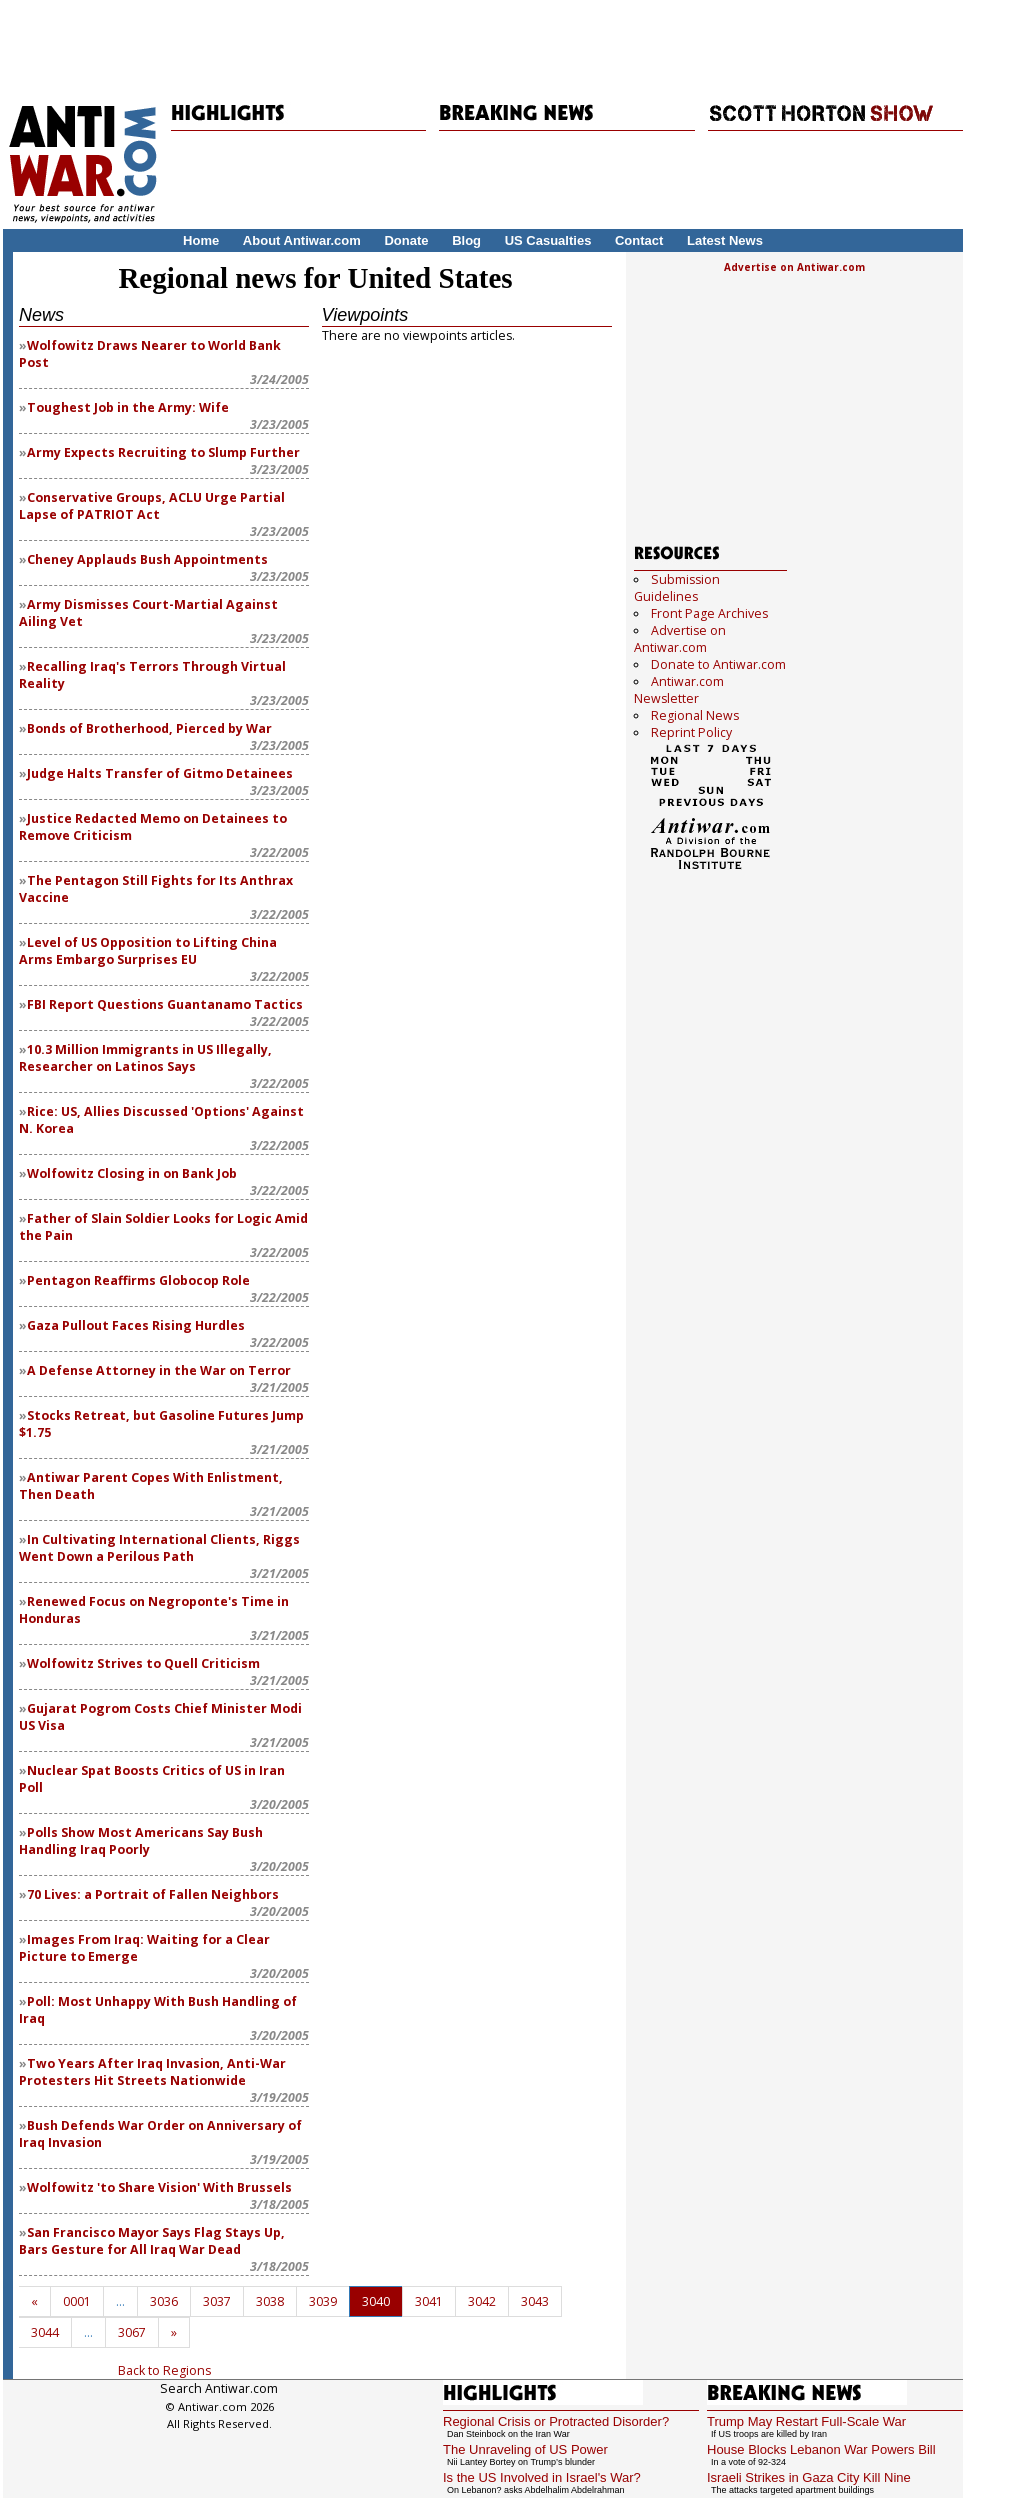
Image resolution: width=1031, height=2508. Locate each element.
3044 (45, 2332)
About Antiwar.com (302, 240)
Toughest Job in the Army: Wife (128, 407)
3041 (429, 2301)
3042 (482, 2301)
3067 (132, 2332)
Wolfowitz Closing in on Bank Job (132, 1173)
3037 (217, 2301)
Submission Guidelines (677, 588)
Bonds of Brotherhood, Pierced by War (149, 728)
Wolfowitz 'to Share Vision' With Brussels (159, 2187)
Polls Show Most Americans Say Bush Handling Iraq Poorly (141, 1841)
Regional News (695, 715)
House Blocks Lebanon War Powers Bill (821, 2449)
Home (201, 240)
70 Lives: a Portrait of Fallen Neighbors (153, 1894)
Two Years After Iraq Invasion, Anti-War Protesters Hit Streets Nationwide (152, 2072)
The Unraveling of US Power (525, 2449)
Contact (639, 240)
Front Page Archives (709, 613)
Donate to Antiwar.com (718, 664)
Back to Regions (164, 2370)
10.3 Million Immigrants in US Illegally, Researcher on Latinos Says (145, 1058)
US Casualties (548, 240)
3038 (270, 2301)
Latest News (725, 240)
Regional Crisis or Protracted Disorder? (556, 2421)
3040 (376, 2301)
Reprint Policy (691, 732)
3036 (164, 2301)
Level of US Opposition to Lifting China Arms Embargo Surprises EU (148, 951)
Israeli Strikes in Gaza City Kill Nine (809, 2477)
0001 (77, 2301)
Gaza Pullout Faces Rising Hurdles (136, 1325)
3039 (323, 2301)
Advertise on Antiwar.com (794, 267)
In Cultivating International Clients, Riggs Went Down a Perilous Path (159, 1548)
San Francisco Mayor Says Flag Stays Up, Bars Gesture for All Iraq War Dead (152, 2241)
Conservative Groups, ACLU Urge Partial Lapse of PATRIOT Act (152, 506)
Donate (406, 240)
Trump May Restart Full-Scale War (806, 2421)
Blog (466, 240)
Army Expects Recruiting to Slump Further (163, 452)
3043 (535, 2301)
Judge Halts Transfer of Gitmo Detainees (160, 773)
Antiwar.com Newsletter (679, 690)
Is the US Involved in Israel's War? (542, 2477)
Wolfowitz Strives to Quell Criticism (143, 1663)
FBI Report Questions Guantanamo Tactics (165, 1004)
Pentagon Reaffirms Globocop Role (138, 1280)
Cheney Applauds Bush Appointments (147, 559)
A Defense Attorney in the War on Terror (159, 1370)
